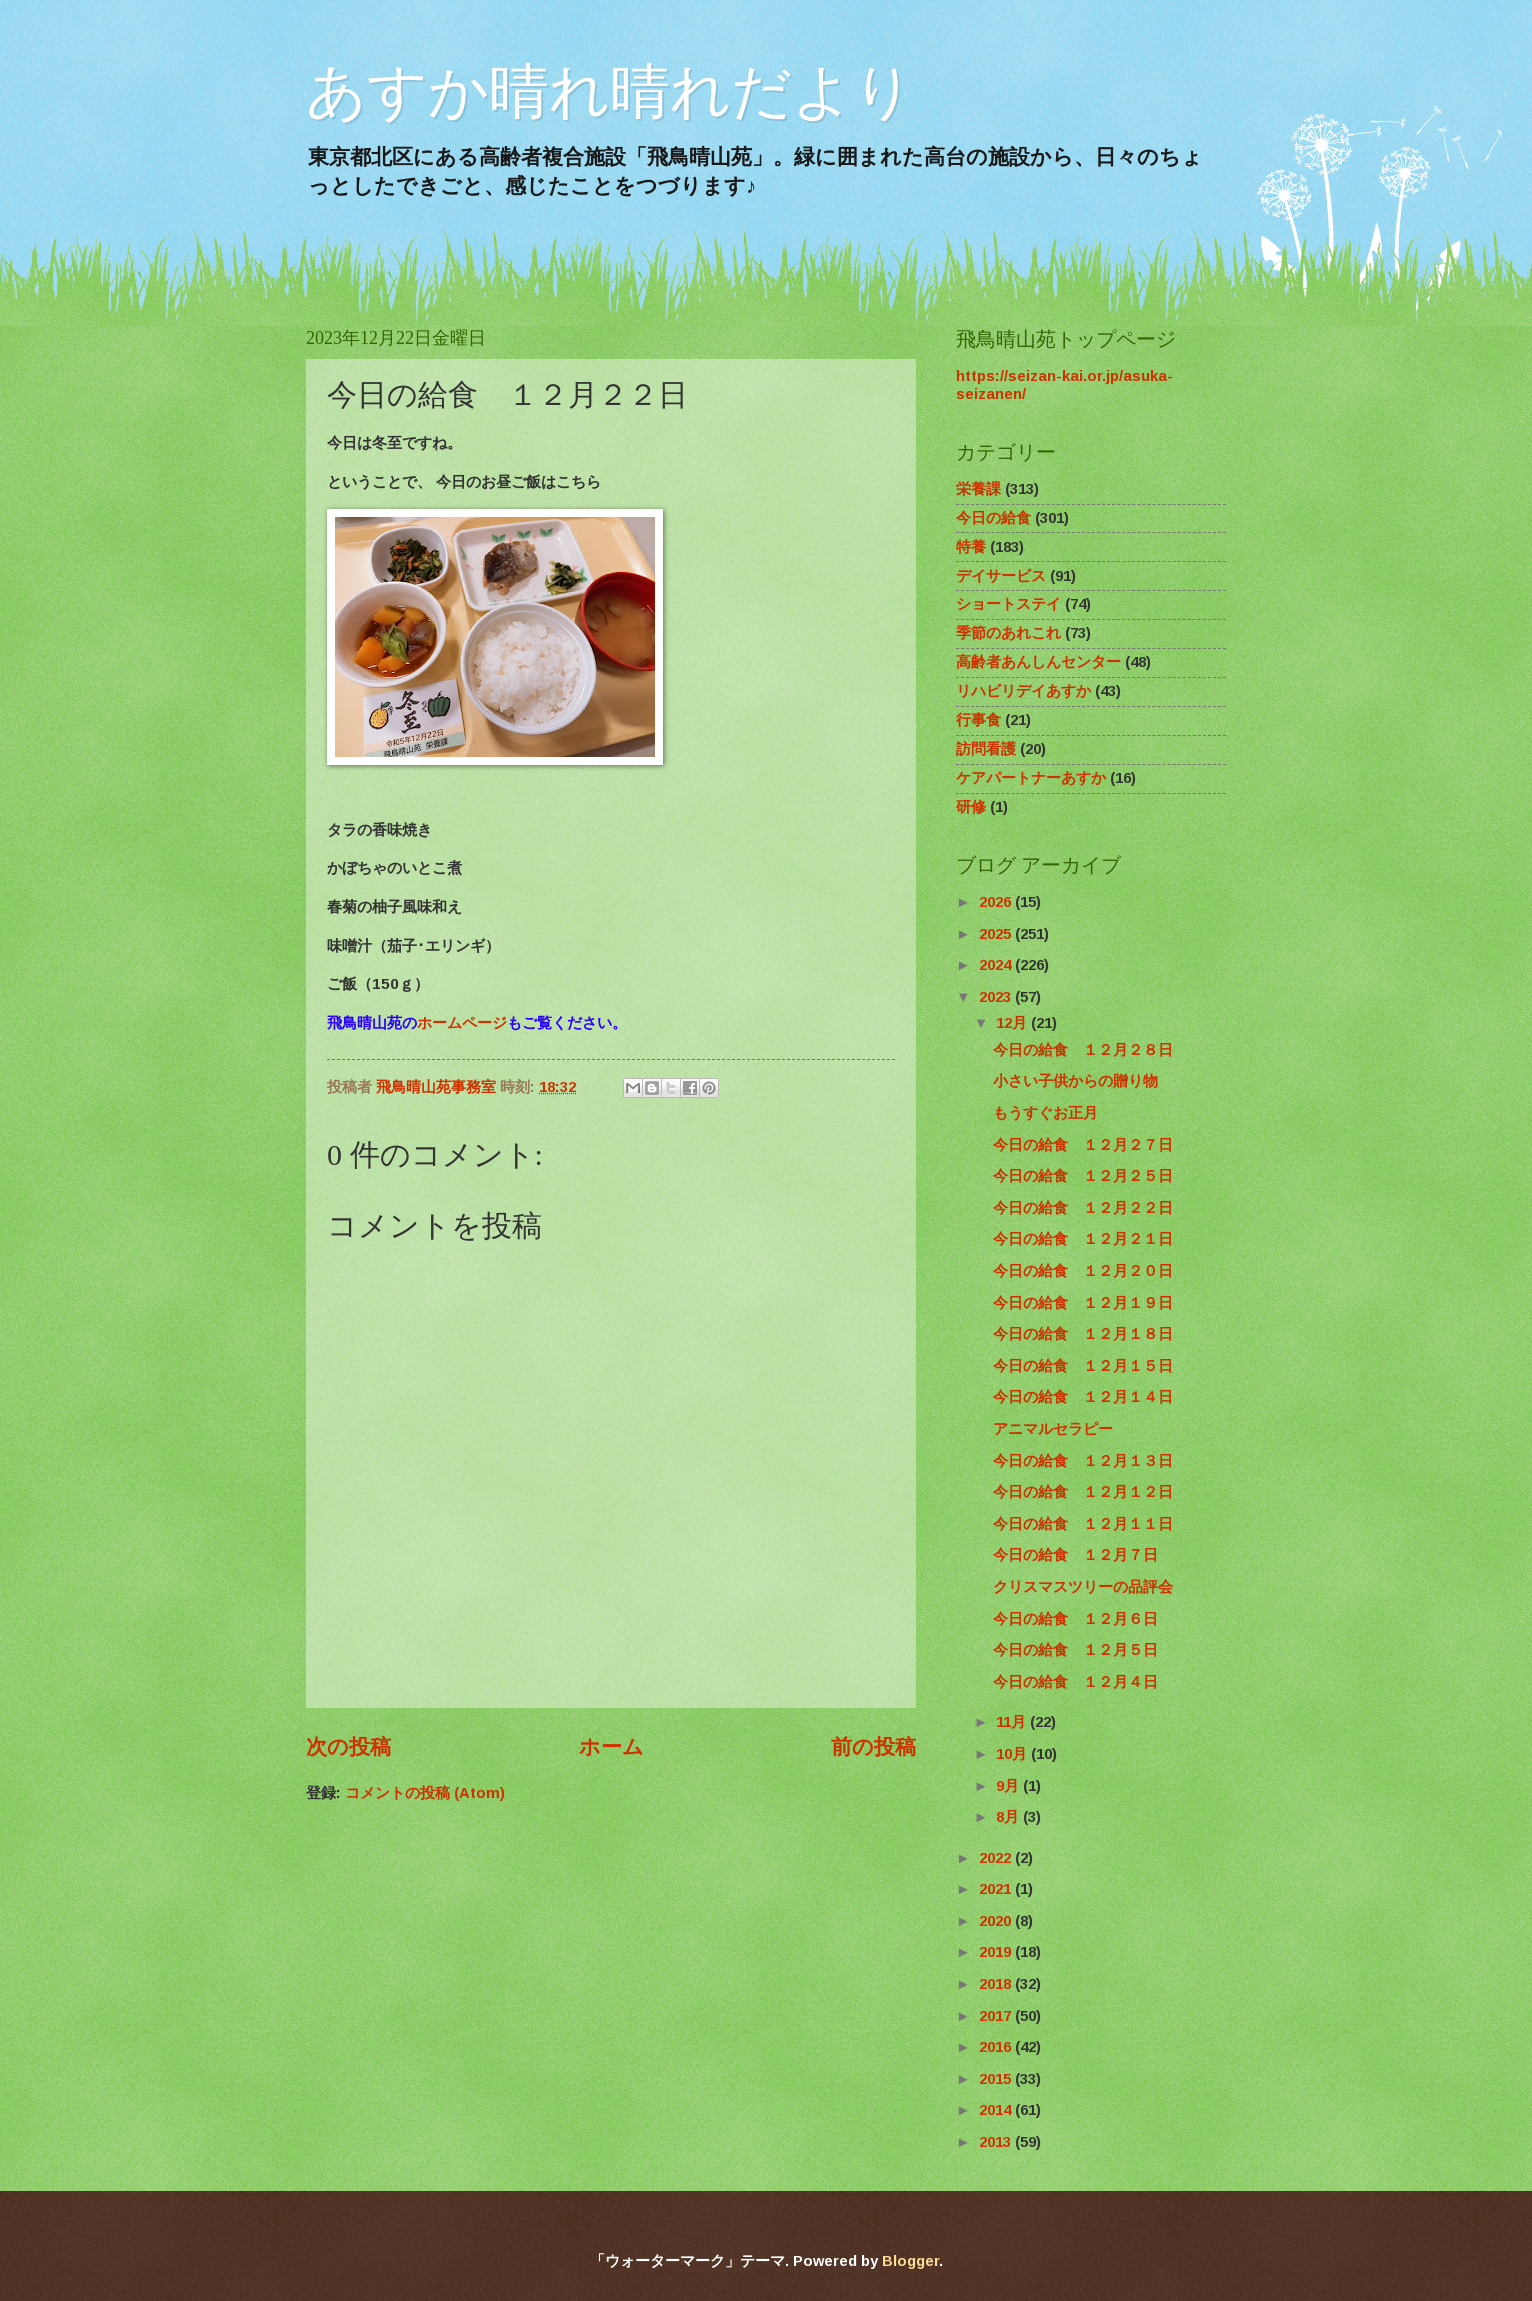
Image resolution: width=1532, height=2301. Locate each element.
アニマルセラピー (1053, 1429)
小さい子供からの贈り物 (1075, 1081)
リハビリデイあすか (1023, 691)
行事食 (978, 720)
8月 (1009, 1817)
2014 (997, 2110)
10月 (1013, 1754)
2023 (997, 997)
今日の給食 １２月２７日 (1083, 1145)
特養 (971, 547)
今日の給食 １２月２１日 (1083, 1239)
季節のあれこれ (1008, 633)
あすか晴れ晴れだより (610, 91)
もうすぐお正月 (1045, 1113)
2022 (997, 1858)
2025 (997, 934)
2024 (997, 965)
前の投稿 (873, 1746)
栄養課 (978, 489)
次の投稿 (348, 1746)
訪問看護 (986, 749)
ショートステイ (1008, 604)
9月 (1009, 1786)
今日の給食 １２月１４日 (1083, 1397)
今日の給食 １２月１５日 (1083, 1366)
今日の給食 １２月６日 (1075, 1619)
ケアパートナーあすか (1031, 778)
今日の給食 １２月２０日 (1083, 1271)
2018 (997, 1984)
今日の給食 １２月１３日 (1083, 1461)
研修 (971, 807)
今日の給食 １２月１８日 (1083, 1334)
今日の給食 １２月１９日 (1083, 1303)
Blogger (910, 2261)
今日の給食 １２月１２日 (1083, 1492)
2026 (997, 902)
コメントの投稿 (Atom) (425, 1793)
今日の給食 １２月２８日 (1083, 1050)
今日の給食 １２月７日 (1075, 1555)
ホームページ (462, 1022)
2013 (997, 2142)
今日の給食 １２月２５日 (1083, 1176)
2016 (997, 2047)
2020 (997, 1921)
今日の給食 (993, 518)
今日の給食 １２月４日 (1075, 1682)
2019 (997, 1952)
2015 (997, 2079)
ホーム (611, 1746)
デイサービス (1001, 576)
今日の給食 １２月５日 (1075, 1650)
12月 (1013, 1023)
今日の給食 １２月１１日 (1083, 1524)
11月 (1013, 1722)
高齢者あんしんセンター (1038, 662)
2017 (997, 2016)
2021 (997, 1889)
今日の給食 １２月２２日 (1083, 1208)
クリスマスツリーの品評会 (1083, 1587)
